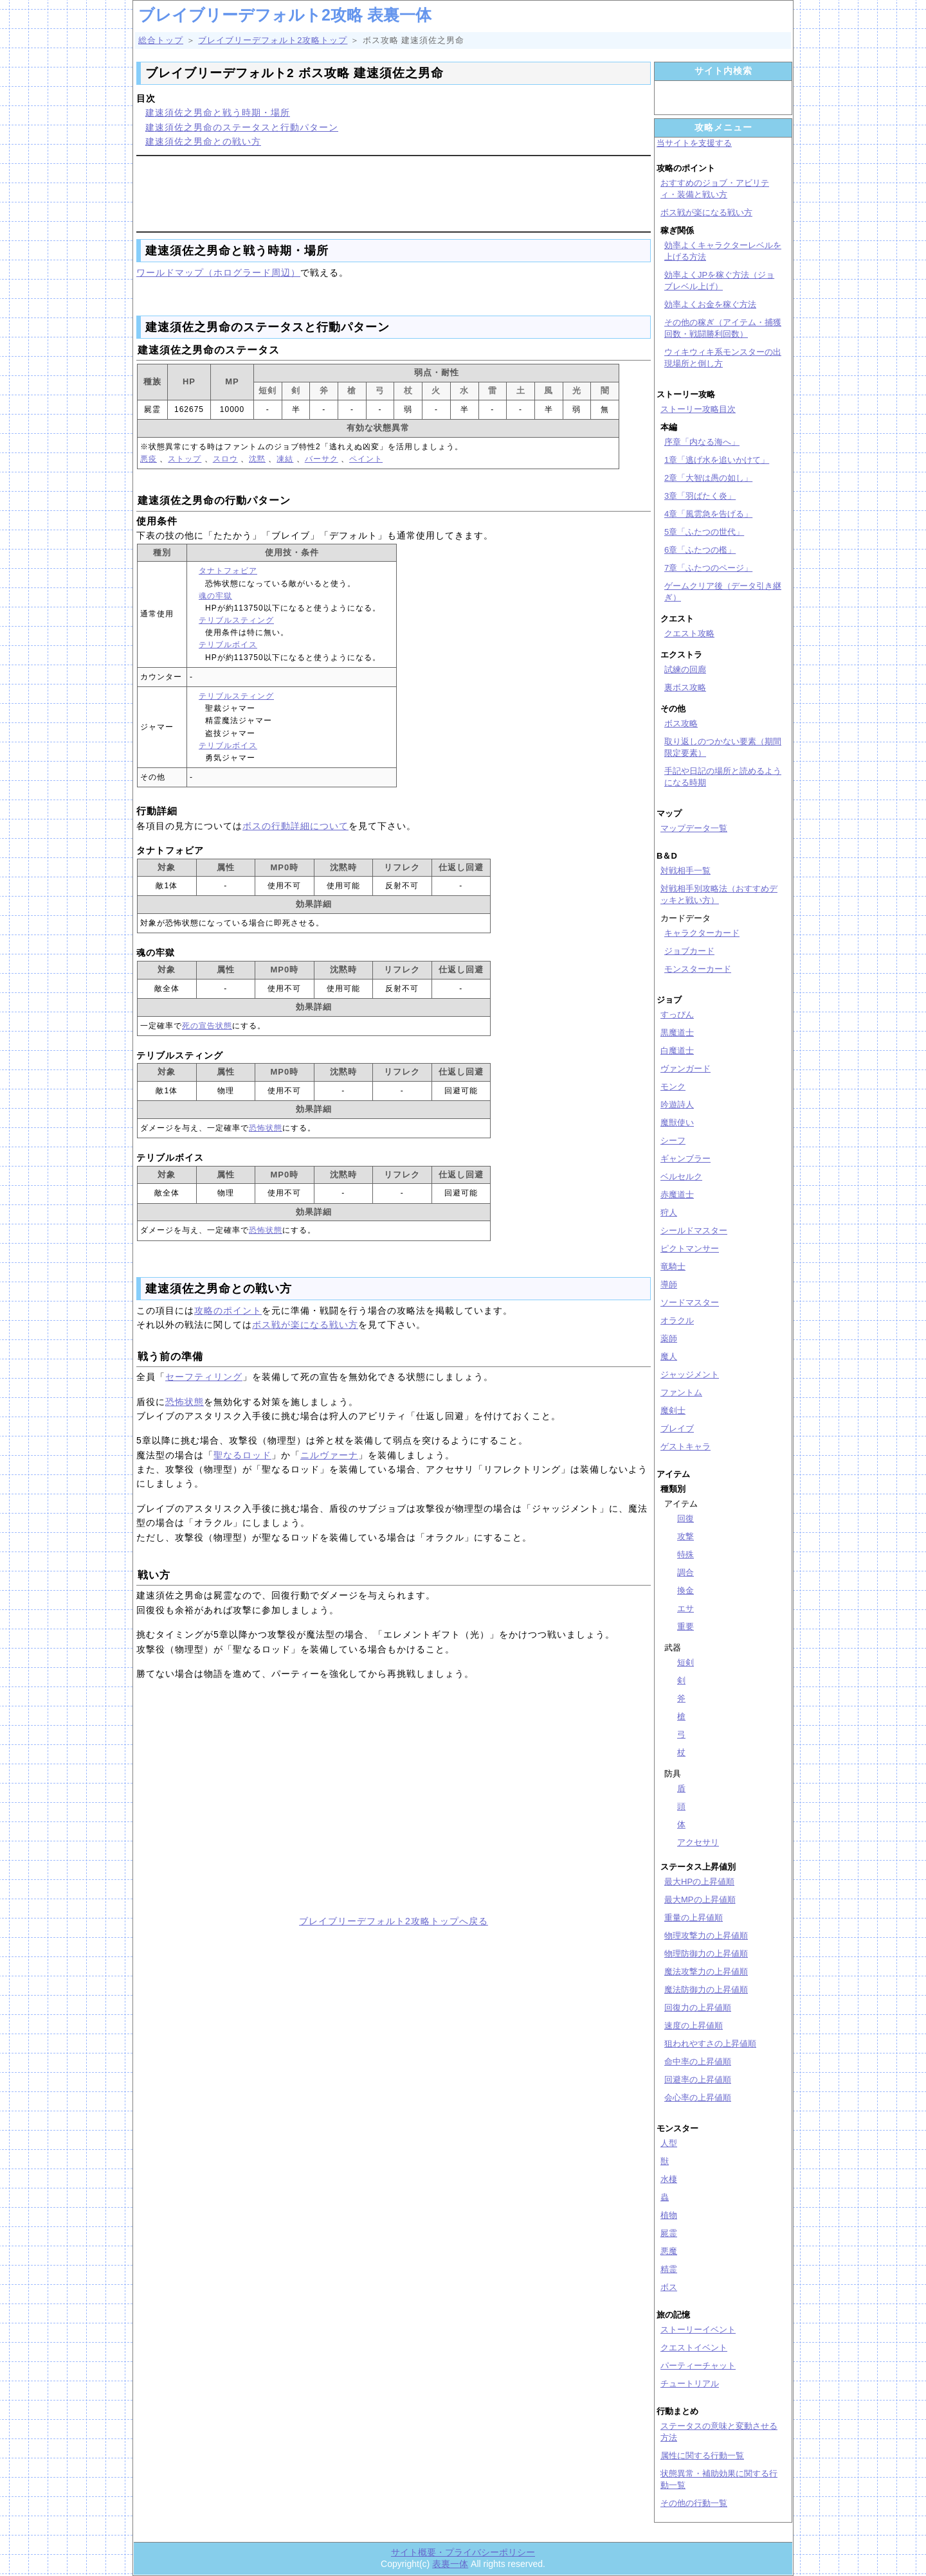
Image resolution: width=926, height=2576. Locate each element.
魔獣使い (677, 1122)
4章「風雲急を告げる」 (708, 514)
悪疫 (148, 458)
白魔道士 (677, 1050)
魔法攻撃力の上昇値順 (706, 1971)
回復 (685, 1518)
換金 (685, 1590)
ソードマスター (689, 1302)
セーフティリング (203, 1377)
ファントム (681, 1392)
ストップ (184, 458)
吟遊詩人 (677, 1104)
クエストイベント (693, 2347)
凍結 (285, 458)
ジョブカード (689, 951)
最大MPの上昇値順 (700, 1899)
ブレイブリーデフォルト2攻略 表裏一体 (284, 15)
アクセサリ (698, 1842)
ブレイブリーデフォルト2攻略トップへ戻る (393, 1921)
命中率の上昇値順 (697, 2061)
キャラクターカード (702, 933)
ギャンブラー (685, 1158)
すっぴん (677, 1014)
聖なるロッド (242, 1455)
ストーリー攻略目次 (698, 409)
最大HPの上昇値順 (699, 1881)
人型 (668, 2143)
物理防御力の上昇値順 (706, 1953)
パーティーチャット (698, 2365)
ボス (668, 2287)
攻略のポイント (228, 1310)
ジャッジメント (689, 1374)
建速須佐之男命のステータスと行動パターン (241, 127)
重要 (685, 1626)
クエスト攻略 (689, 633)
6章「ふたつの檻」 (700, 550)
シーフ (672, 1140)
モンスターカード (697, 969)
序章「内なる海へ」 (702, 442)
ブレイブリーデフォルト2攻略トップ (272, 40)
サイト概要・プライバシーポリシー (463, 2552)
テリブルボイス (228, 644)
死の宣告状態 (207, 1025)
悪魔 (668, 2251)
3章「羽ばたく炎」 (700, 496)
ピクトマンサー (689, 1248)
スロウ (225, 458)
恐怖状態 (265, 1127)
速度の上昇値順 (693, 2025)
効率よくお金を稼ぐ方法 (710, 304)
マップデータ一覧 (693, 828)
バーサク (321, 458)
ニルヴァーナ (329, 1455)
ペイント (366, 458)
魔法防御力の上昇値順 (706, 1989)
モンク (672, 1086)
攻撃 (685, 1536)
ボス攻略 (681, 723)
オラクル (677, 1320)
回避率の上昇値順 (697, 2079)
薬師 (668, 1338)
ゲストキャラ (685, 1446)
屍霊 (668, 2233)
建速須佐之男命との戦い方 (203, 141)
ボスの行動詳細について (295, 826)
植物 (668, 2215)
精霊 (668, 2269)
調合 (685, 1572)
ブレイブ (677, 1428)
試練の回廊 (685, 669)
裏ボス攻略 (685, 687)
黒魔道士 (677, 1032)
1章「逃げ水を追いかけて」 (716, 460)
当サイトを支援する (694, 143)
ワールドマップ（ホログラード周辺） (218, 272)
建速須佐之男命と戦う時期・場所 (217, 112)
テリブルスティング (236, 620)
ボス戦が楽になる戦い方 (305, 1324)
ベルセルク (681, 1176)
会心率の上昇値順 (697, 2097)
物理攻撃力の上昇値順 (706, 1935)
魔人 (668, 1356)
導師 (668, 1284)
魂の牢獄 (215, 595)
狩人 (668, 1212)
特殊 (685, 1554)
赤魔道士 (677, 1194)
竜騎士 (672, 1266)
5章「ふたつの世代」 (704, 532)
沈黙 (257, 458)
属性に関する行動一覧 (702, 2455)
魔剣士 (672, 1410)
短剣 (685, 1662)
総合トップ (160, 40)
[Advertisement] (393, 191)
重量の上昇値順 (693, 1917)
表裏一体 (450, 2564)
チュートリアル (689, 2383)
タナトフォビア (228, 570)
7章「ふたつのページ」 (708, 568)
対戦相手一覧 (685, 870)
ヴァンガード (685, 1068)
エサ (685, 1608)
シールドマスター (693, 1230)
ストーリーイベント (698, 2329)
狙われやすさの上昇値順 (710, 2043)
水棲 (668, 2179)
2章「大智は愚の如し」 (708, 478)
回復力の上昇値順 (697, 2007)
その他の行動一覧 (693, 2503)
